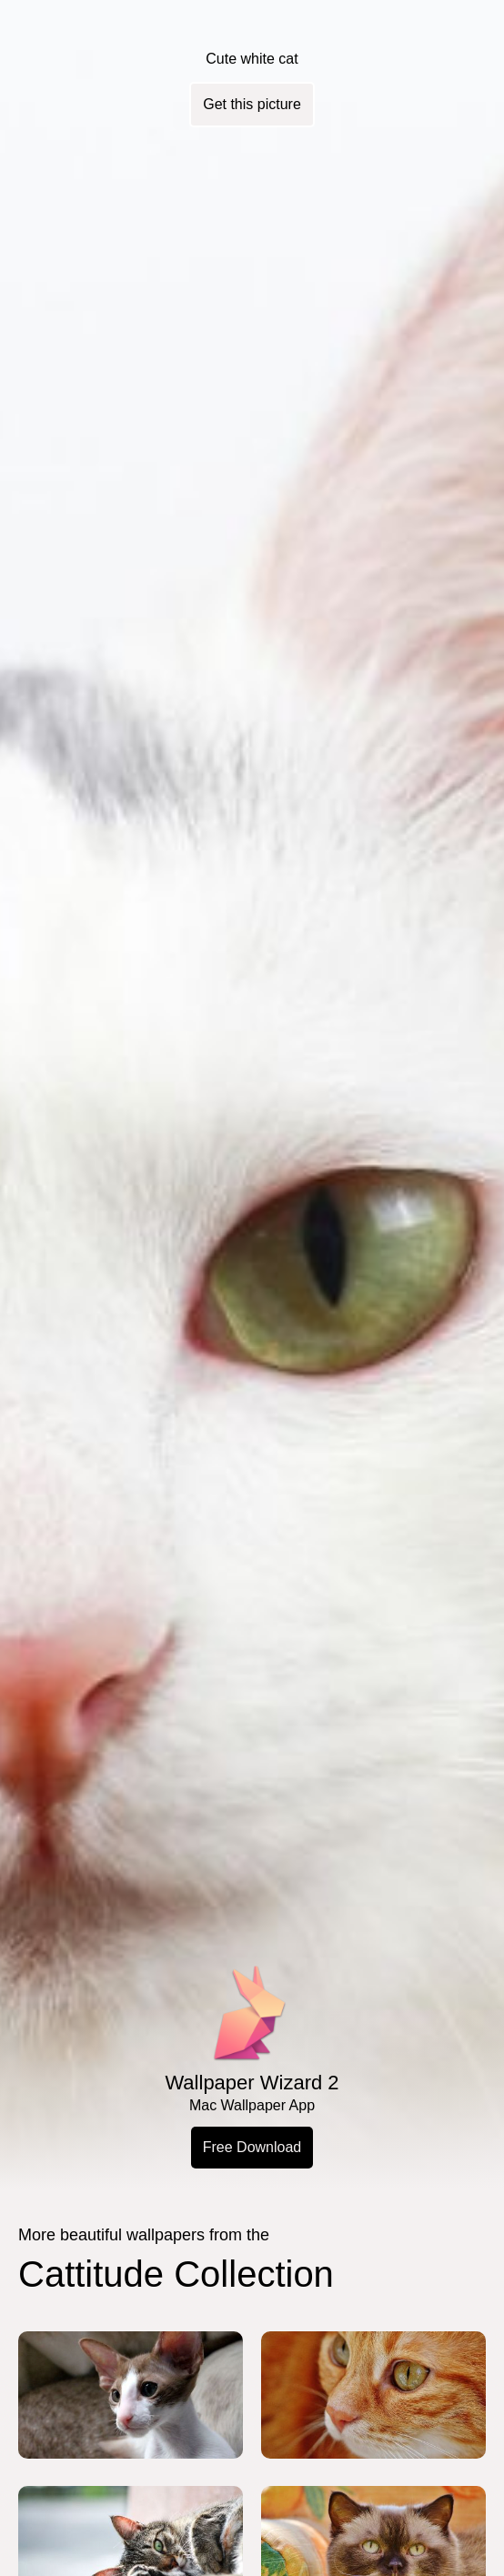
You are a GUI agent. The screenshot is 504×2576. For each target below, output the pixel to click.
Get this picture (252, 104)
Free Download (252, 2147)
